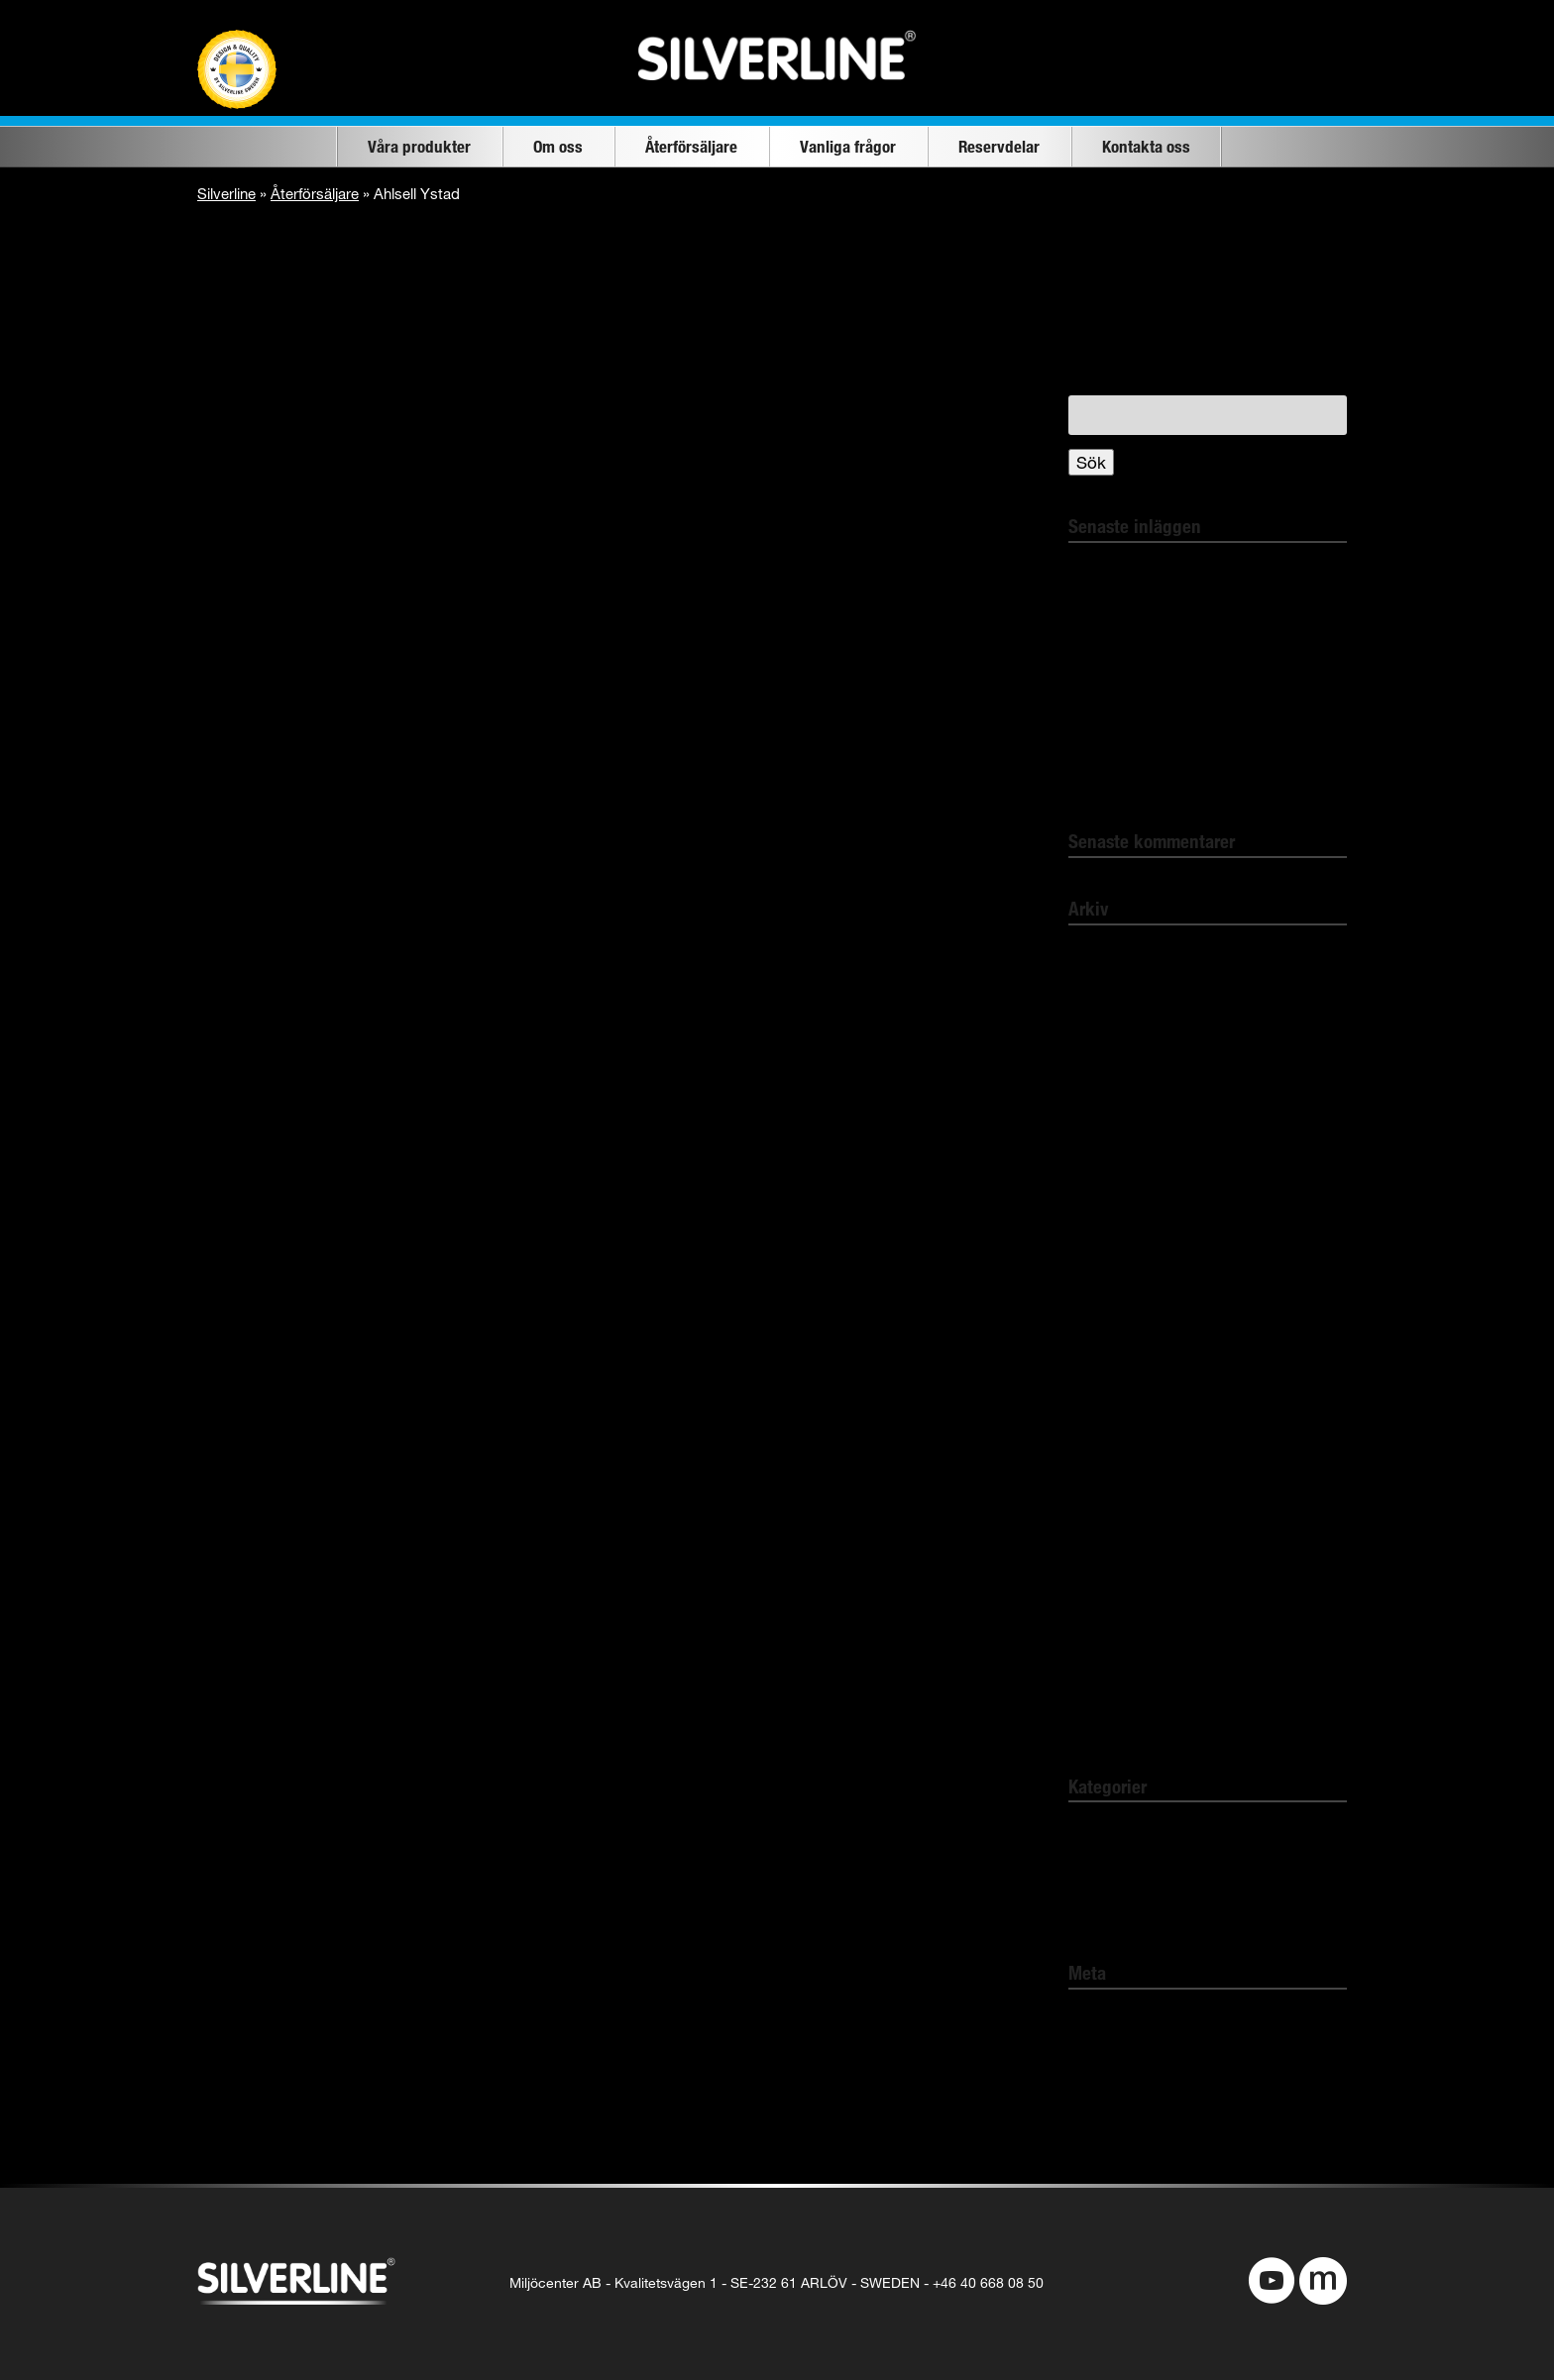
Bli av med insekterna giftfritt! (1178, 609)
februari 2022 (1117, 1031)
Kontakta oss (1146, 146)
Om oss (558, 146)
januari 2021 (1113, 1299)
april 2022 (1105, 954)
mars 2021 (1108, 1260)
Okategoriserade (1131, 1831)
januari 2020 (1113, 1530)
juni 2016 (1101, 1721)
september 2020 (1129, 1376)
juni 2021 (1101, 1223)
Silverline (226, 193)
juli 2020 (1099, 1414)
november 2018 (1126, 1684)
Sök (1091, 462)
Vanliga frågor (848, 146)
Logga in (1101, 2018)
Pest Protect (1115, 1908)
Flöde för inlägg (1127, 2056)
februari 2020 (1117, 1491)
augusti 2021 (1116, 1184)
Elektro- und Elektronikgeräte (1177, 777)
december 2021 (1126, 1107)
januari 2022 (1113, 1069)
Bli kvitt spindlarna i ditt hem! (1177, 572)
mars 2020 (1108, 1453)
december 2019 (1126, 1568)
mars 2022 (1108, 992)
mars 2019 (1108, 1645)
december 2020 (1126, 1338)
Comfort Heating (1130, 1870)
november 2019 (1126, 1606)
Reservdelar (999, 146)
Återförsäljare (691, 146)
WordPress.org (1125, 2133)
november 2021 (1126, 1146)
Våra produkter (419, 146)
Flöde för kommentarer (1155, 2095)
